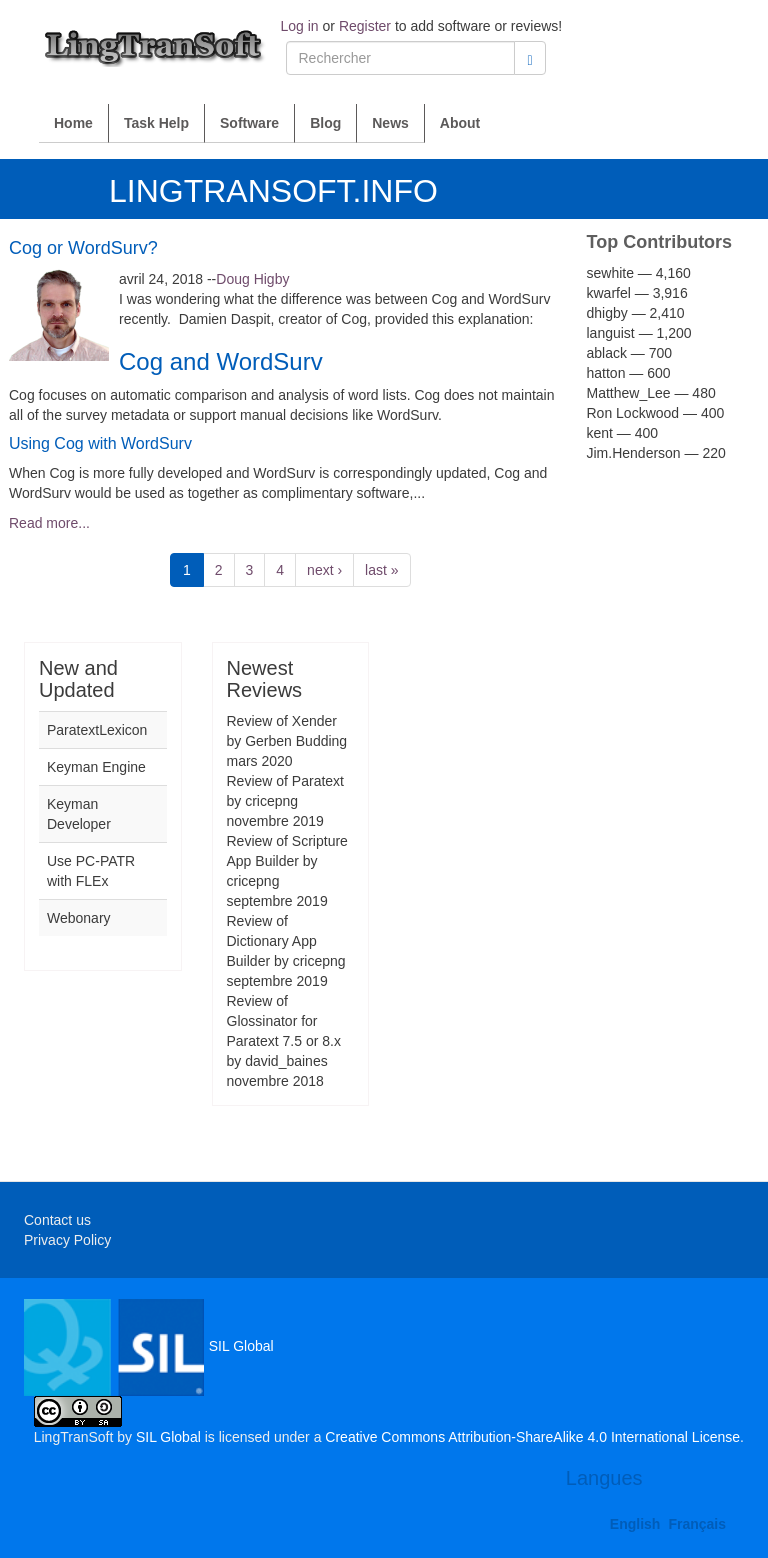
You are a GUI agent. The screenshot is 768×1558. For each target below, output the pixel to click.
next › (324, 570)
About (460, 123)
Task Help (156, 123)
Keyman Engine (96, 767)
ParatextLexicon (97, 730)
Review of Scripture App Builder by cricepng (287, 861)
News (390, 123)
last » (381, 570)
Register (365, 26)
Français (697, 1524)
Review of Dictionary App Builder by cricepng (286, 941)
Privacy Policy (67, 1240)
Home (73, 123)
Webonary (79, 918)
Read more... (49, 523)
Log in (300, 26)
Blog (325, 123)
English (635, 1524)
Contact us (57, 1220)
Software (249, 123)
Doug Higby (252, 279)
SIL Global (149, 1346)
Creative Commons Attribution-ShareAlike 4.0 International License (532, 1437)
